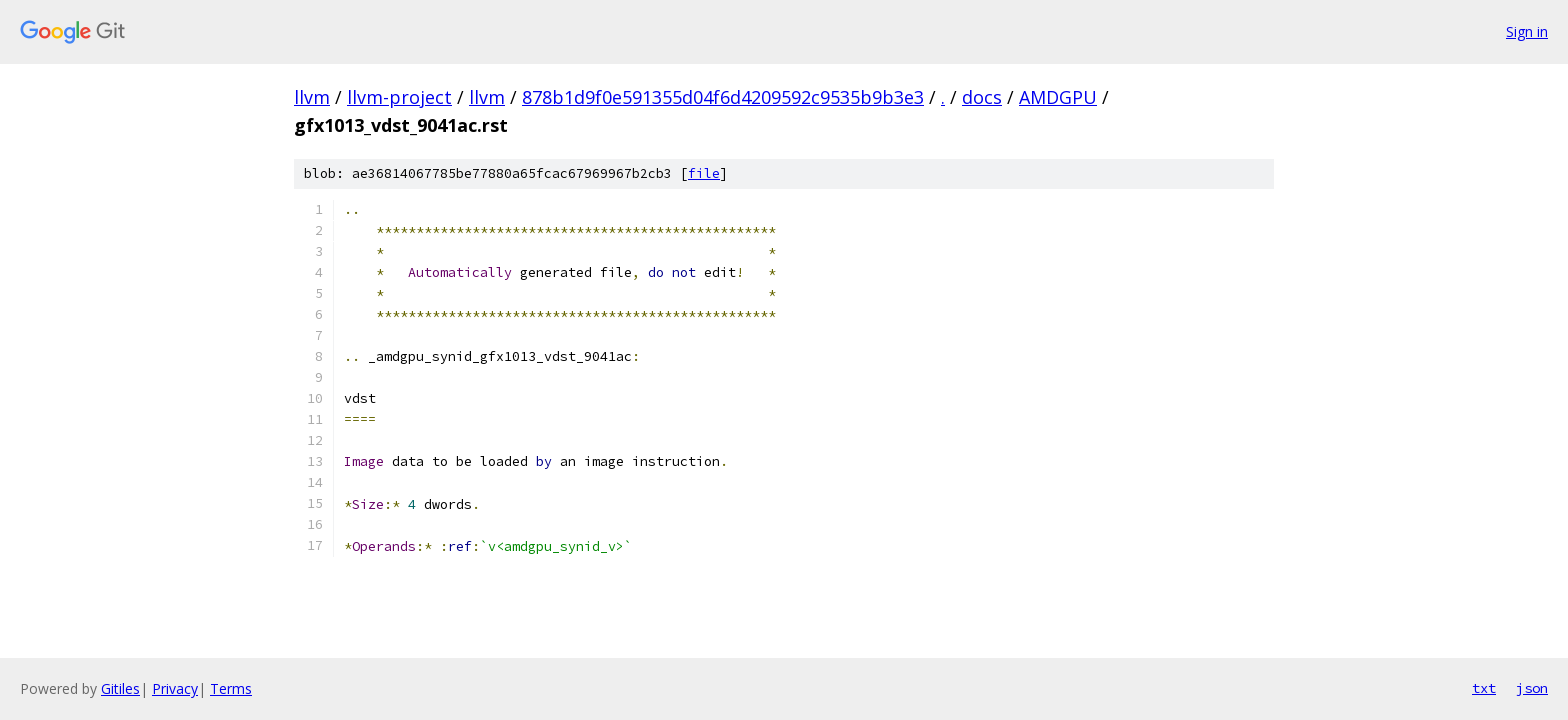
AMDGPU (1058, 97)
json (1532, 688)
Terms (231, 688)
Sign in (1527, 31)
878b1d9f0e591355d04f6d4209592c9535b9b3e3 (723, 97)
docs (982, 97)
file (704, 173)
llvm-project (399, 97)
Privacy (175, 688)
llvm (312, 97)
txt (1484, 688)
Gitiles (120, 688)
